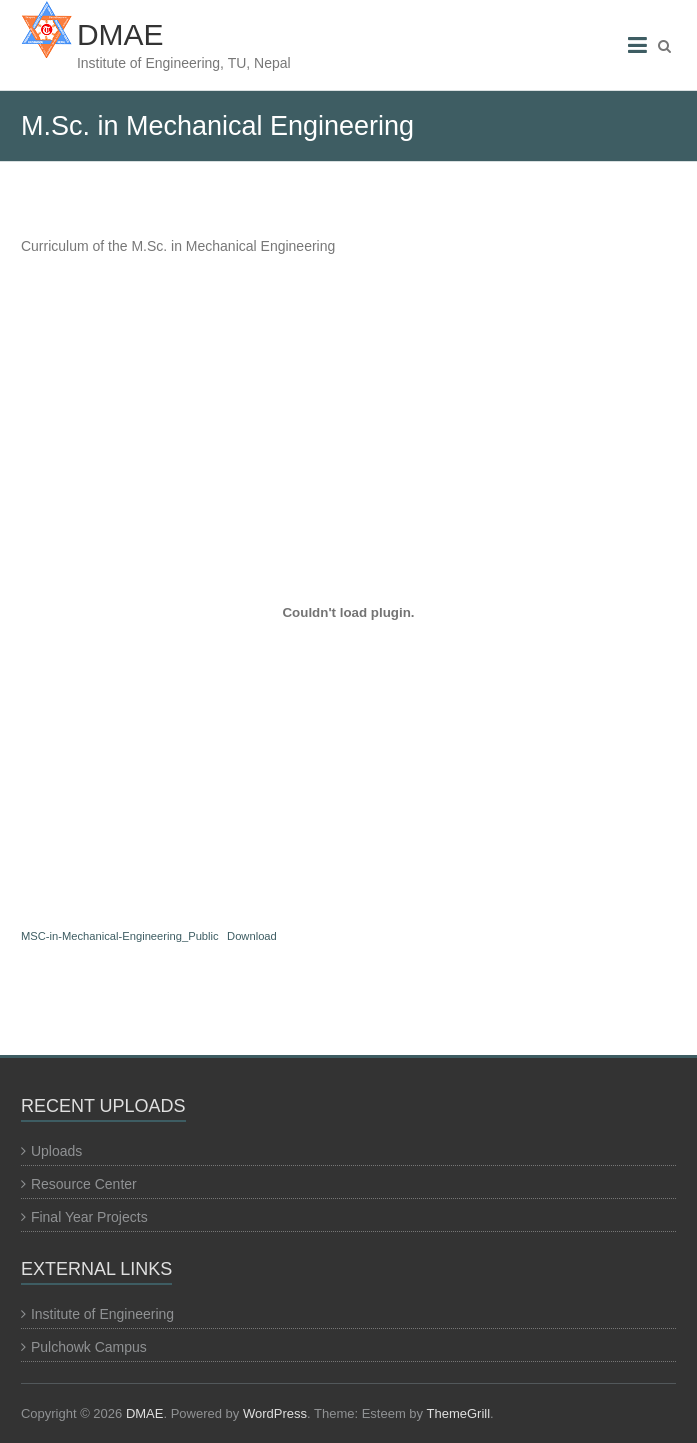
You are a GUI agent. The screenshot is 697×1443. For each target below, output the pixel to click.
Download (252, 936)
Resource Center (84, 1184)
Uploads (56, 1151)
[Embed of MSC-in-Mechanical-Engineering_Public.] (348, 612)
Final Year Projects (89, 1217)
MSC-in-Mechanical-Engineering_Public (120, 936)
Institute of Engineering (102, 1314)
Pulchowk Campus (89, 1347)
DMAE (120, 34)
